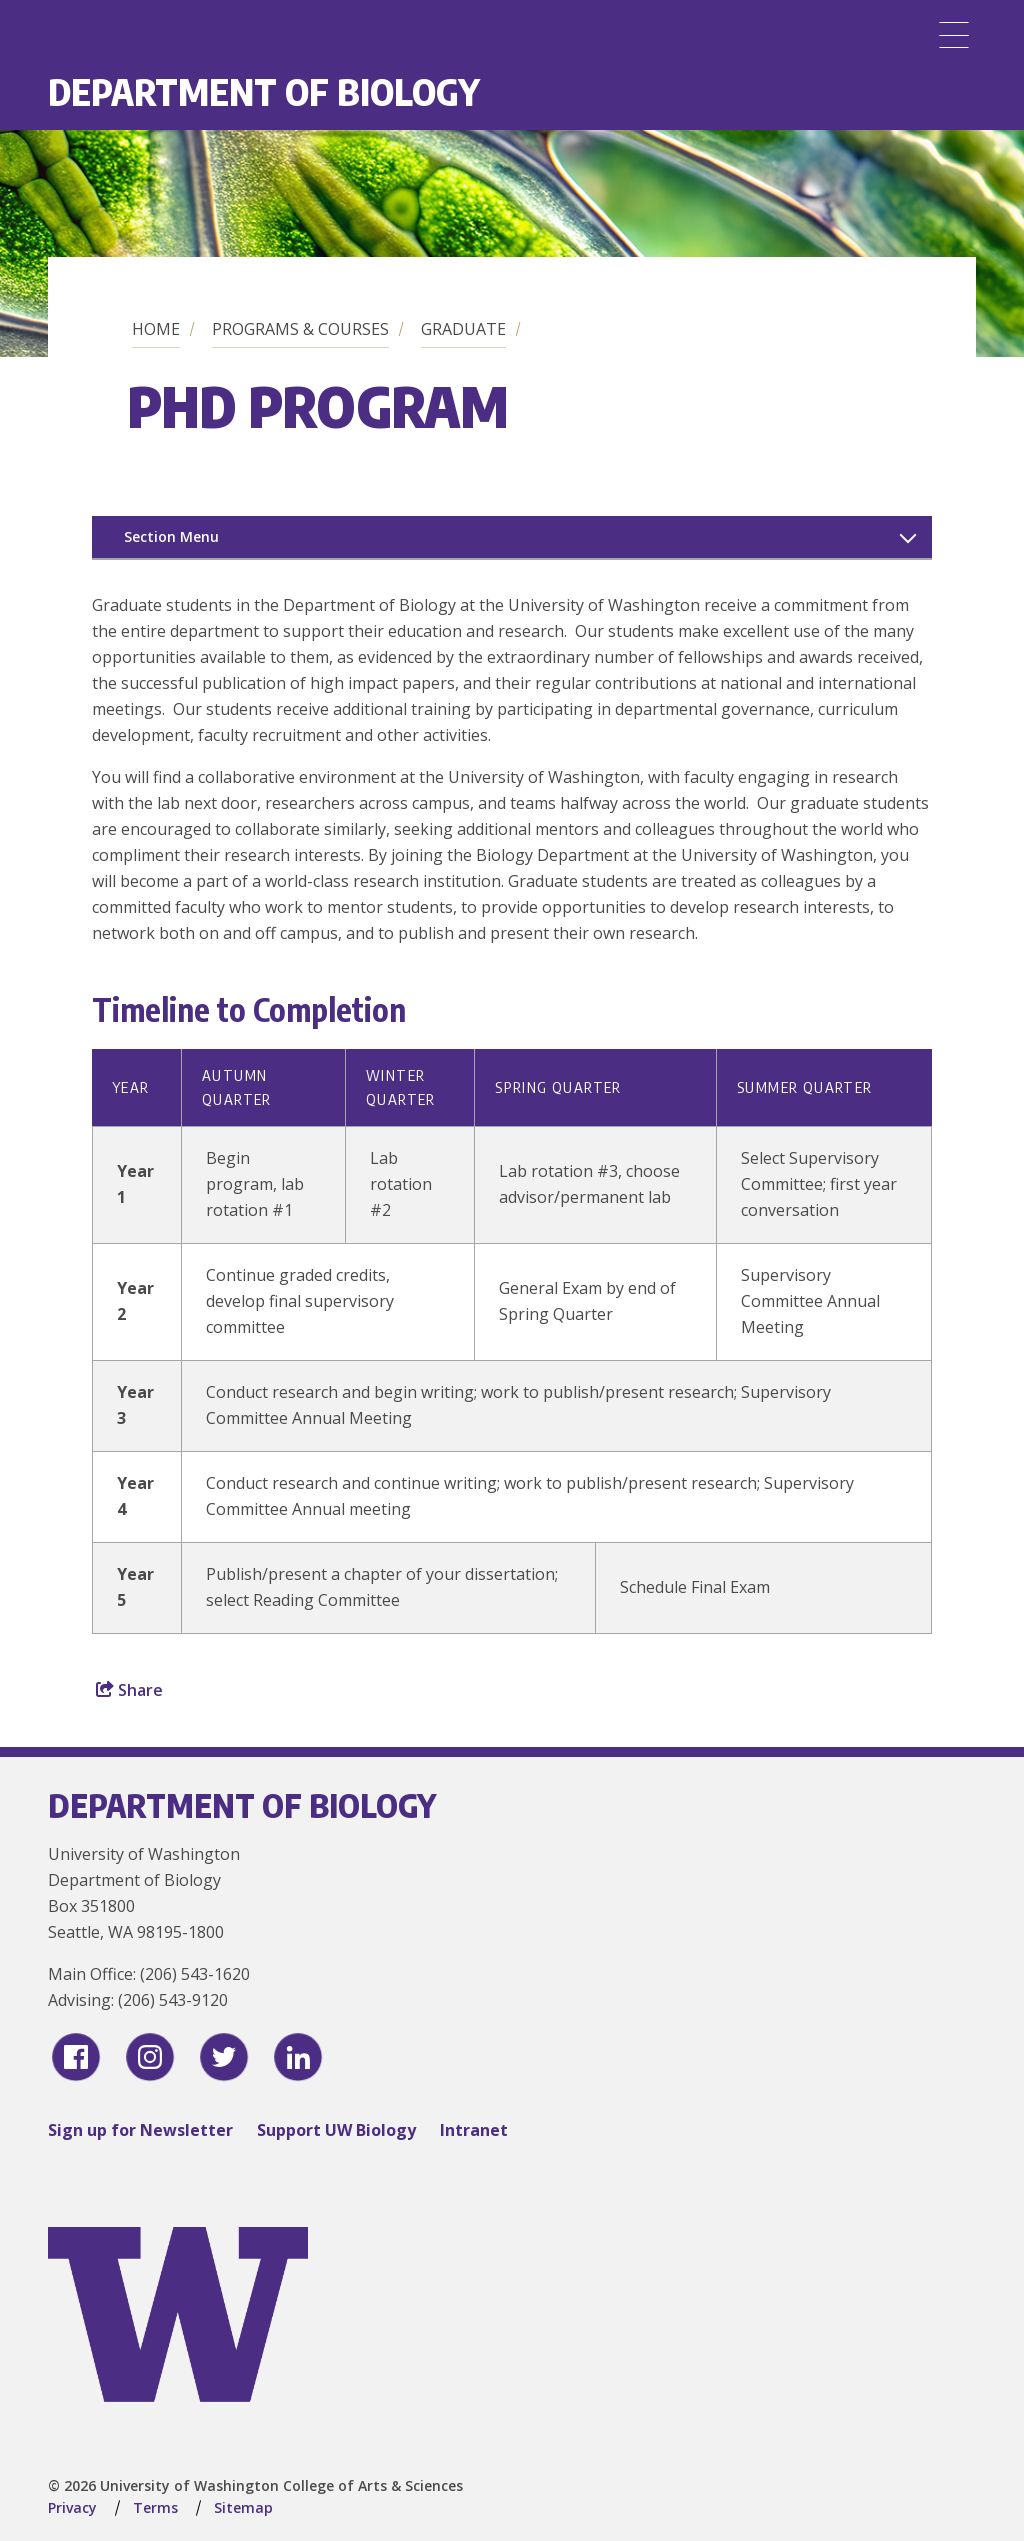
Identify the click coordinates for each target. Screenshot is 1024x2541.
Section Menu (171, 536)
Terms (155, 2507)
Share (129, 1690)
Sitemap (243, 2507)
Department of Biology (264, 91)
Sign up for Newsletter (140, 2130)
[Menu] (954, 35)
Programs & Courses (300, 329)
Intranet (474, 2130)
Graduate (463, 329)
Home (156, 329)
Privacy (72, 2507)
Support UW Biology (336, 2130)
